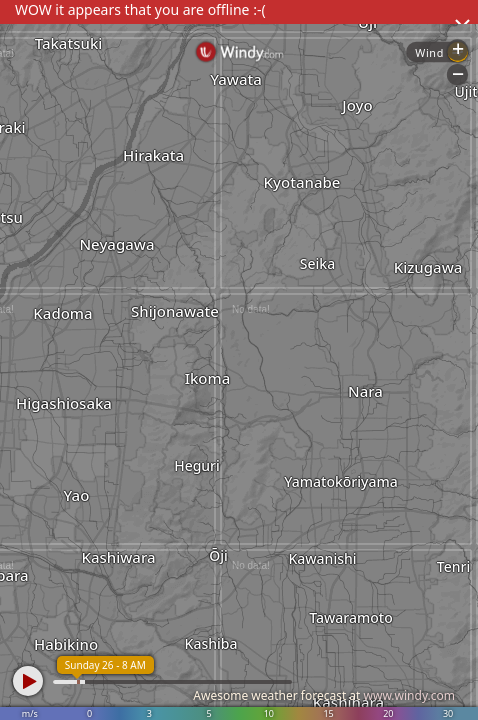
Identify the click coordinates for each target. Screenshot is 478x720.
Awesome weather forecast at (324, 695)
